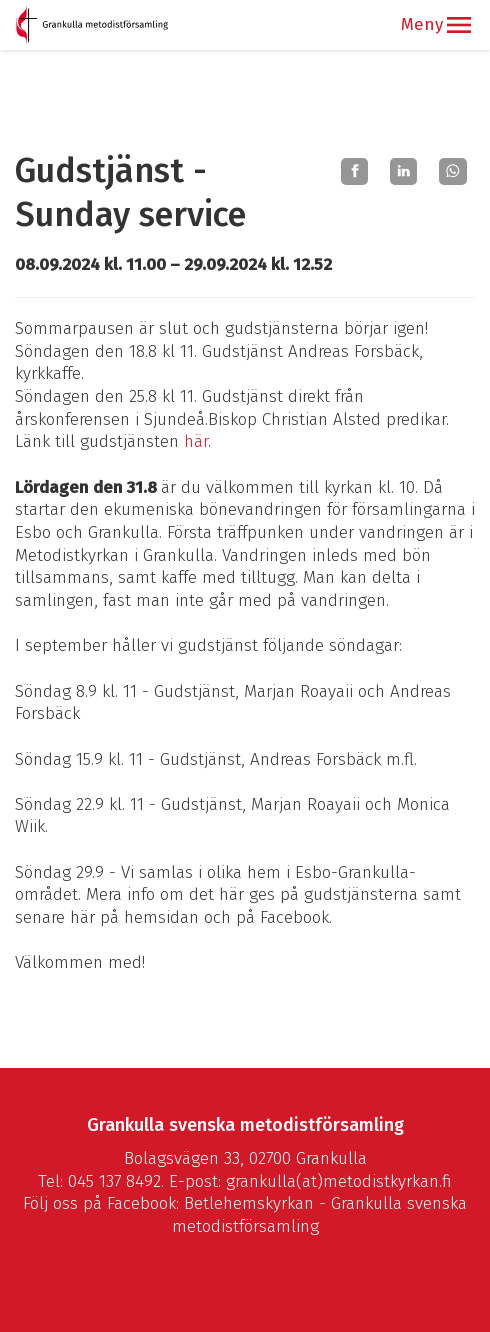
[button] (459, 25)
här (196, 441)
